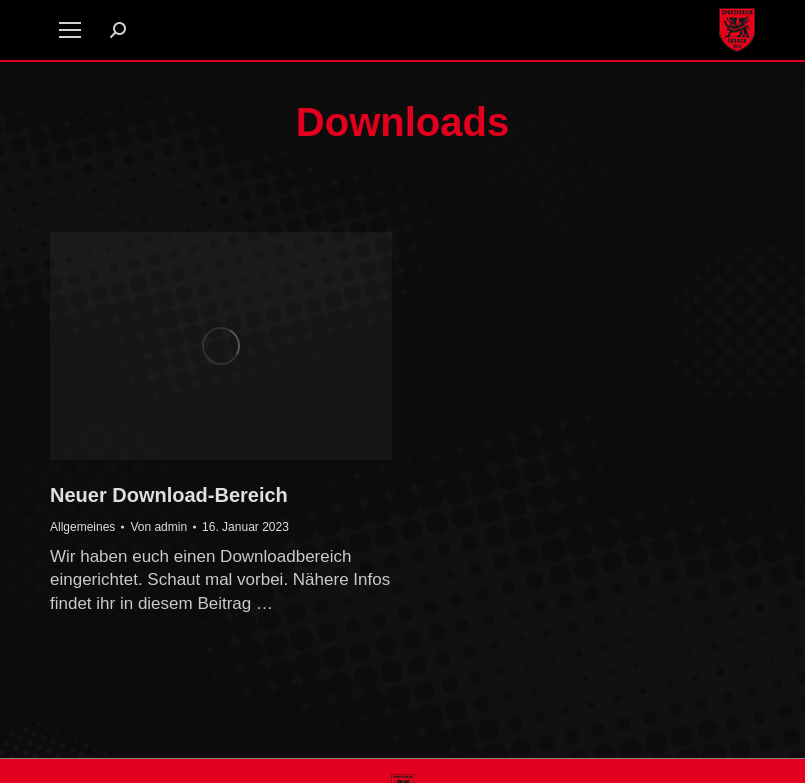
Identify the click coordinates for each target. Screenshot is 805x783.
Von (158, 527)
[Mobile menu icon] (70, 30)
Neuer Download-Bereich (169, 495)
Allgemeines (82, 527)
